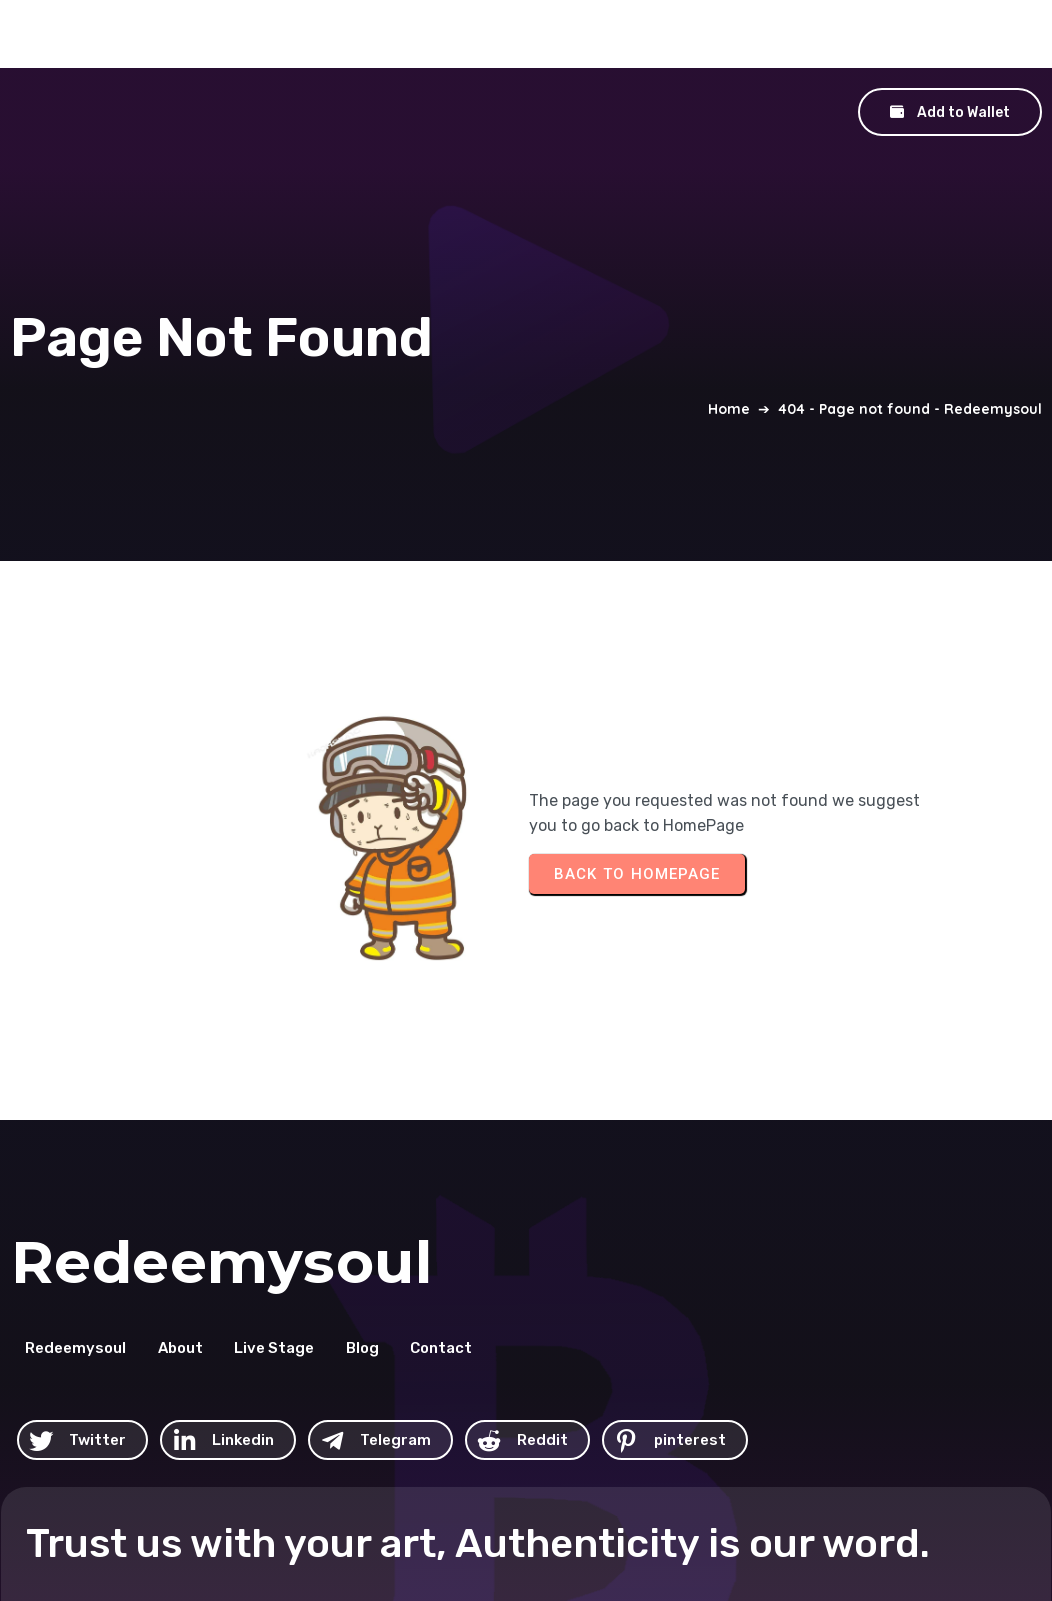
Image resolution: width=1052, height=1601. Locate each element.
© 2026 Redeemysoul (625, 1464)
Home (729, 349)
